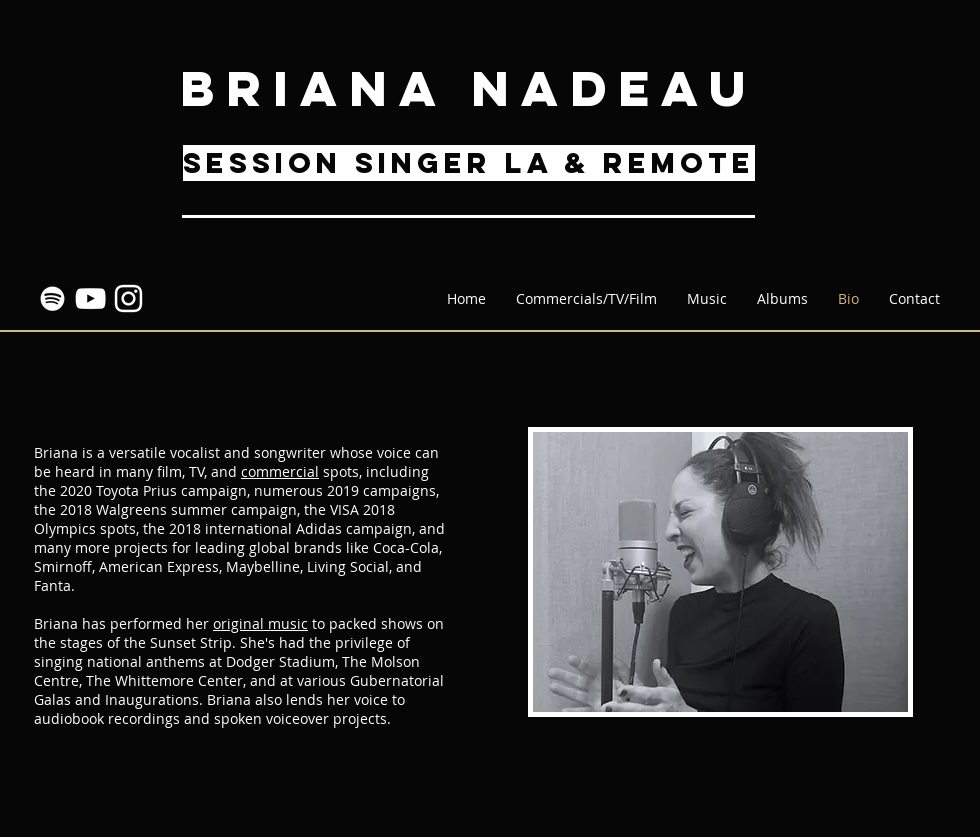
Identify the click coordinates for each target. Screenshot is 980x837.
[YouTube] (90, 298)
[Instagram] (128, 298)
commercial (280, 471)
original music (260, 623)
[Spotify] (52, 298)
